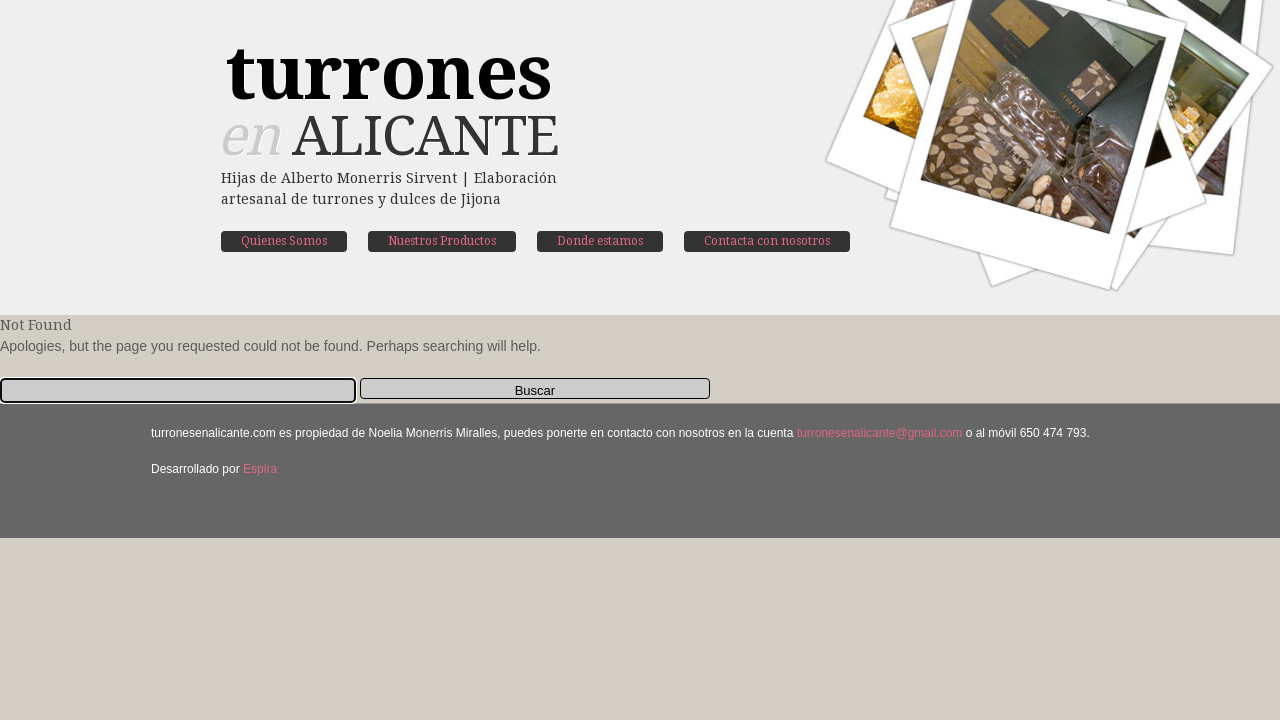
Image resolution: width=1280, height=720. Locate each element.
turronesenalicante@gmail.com (880, 433)
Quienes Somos (284, 241)
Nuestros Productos (442, 241)
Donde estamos (600, 241)
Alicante (388, 105)
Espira (260, 469)
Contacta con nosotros (767, 241)
